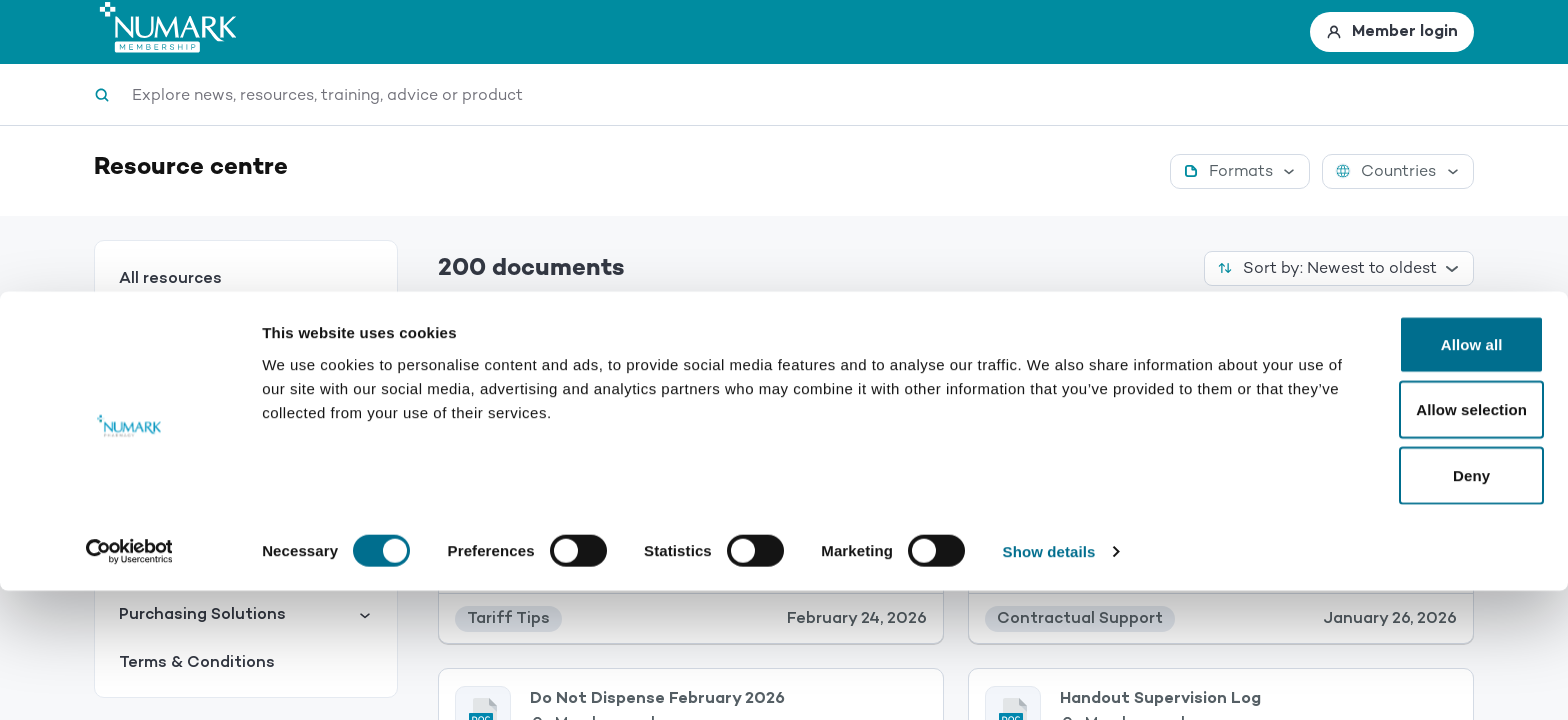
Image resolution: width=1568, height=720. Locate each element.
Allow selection (1401, 539)
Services (246, 326)
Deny (1400, 604)
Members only (610, 391)
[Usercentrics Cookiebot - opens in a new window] (129, 681)
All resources (170, 278)
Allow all (1401, 473)
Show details (1049, 680)
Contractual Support (246, 374)
